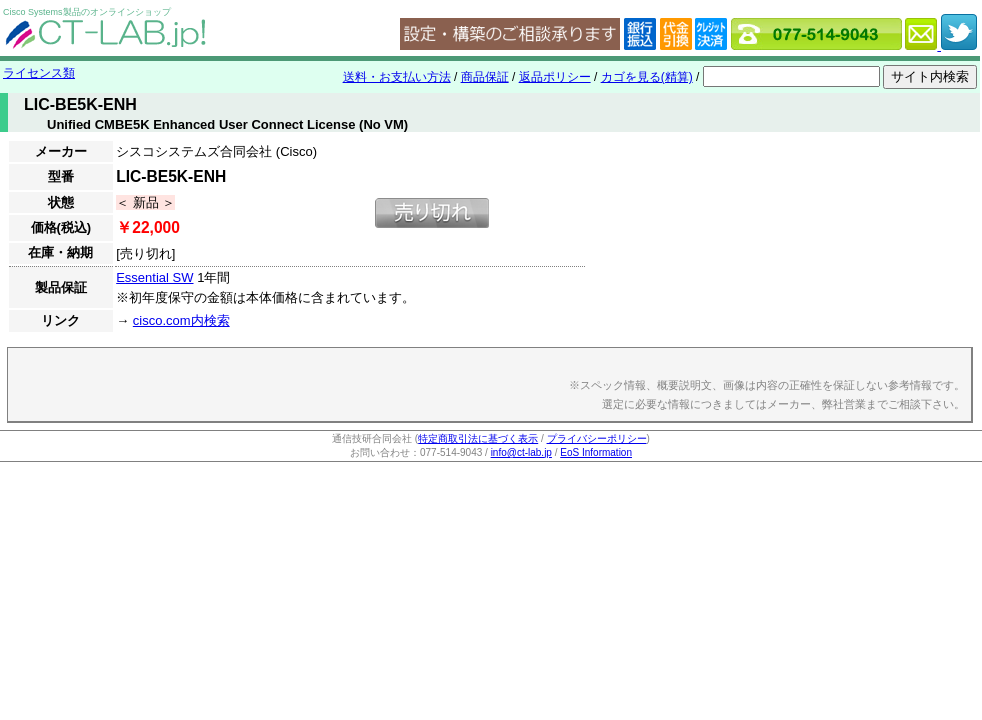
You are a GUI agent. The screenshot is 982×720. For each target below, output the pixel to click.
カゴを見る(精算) (647, 77)
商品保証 (485, 77)
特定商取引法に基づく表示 (478, 438)
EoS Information (596, 452)
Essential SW (154, 277)
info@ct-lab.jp (521, 452)
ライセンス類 (39, 73)
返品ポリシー (555, 77)
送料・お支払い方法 (397, 77)
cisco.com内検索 (181, 320)
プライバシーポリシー (597, 438)
